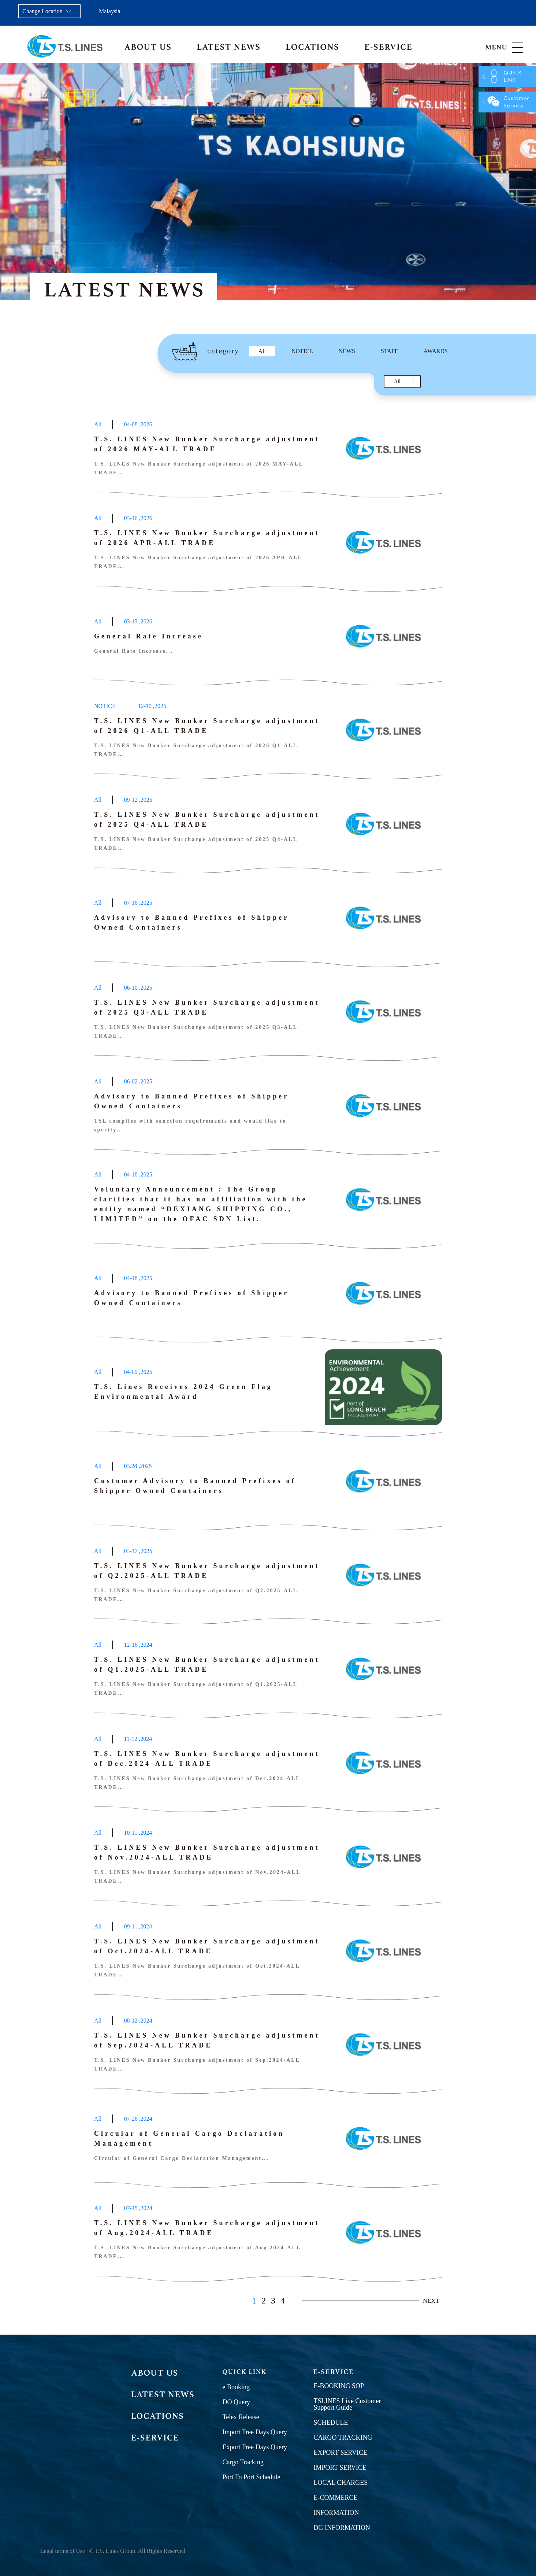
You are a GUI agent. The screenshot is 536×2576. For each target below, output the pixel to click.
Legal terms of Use (62, 2551)
